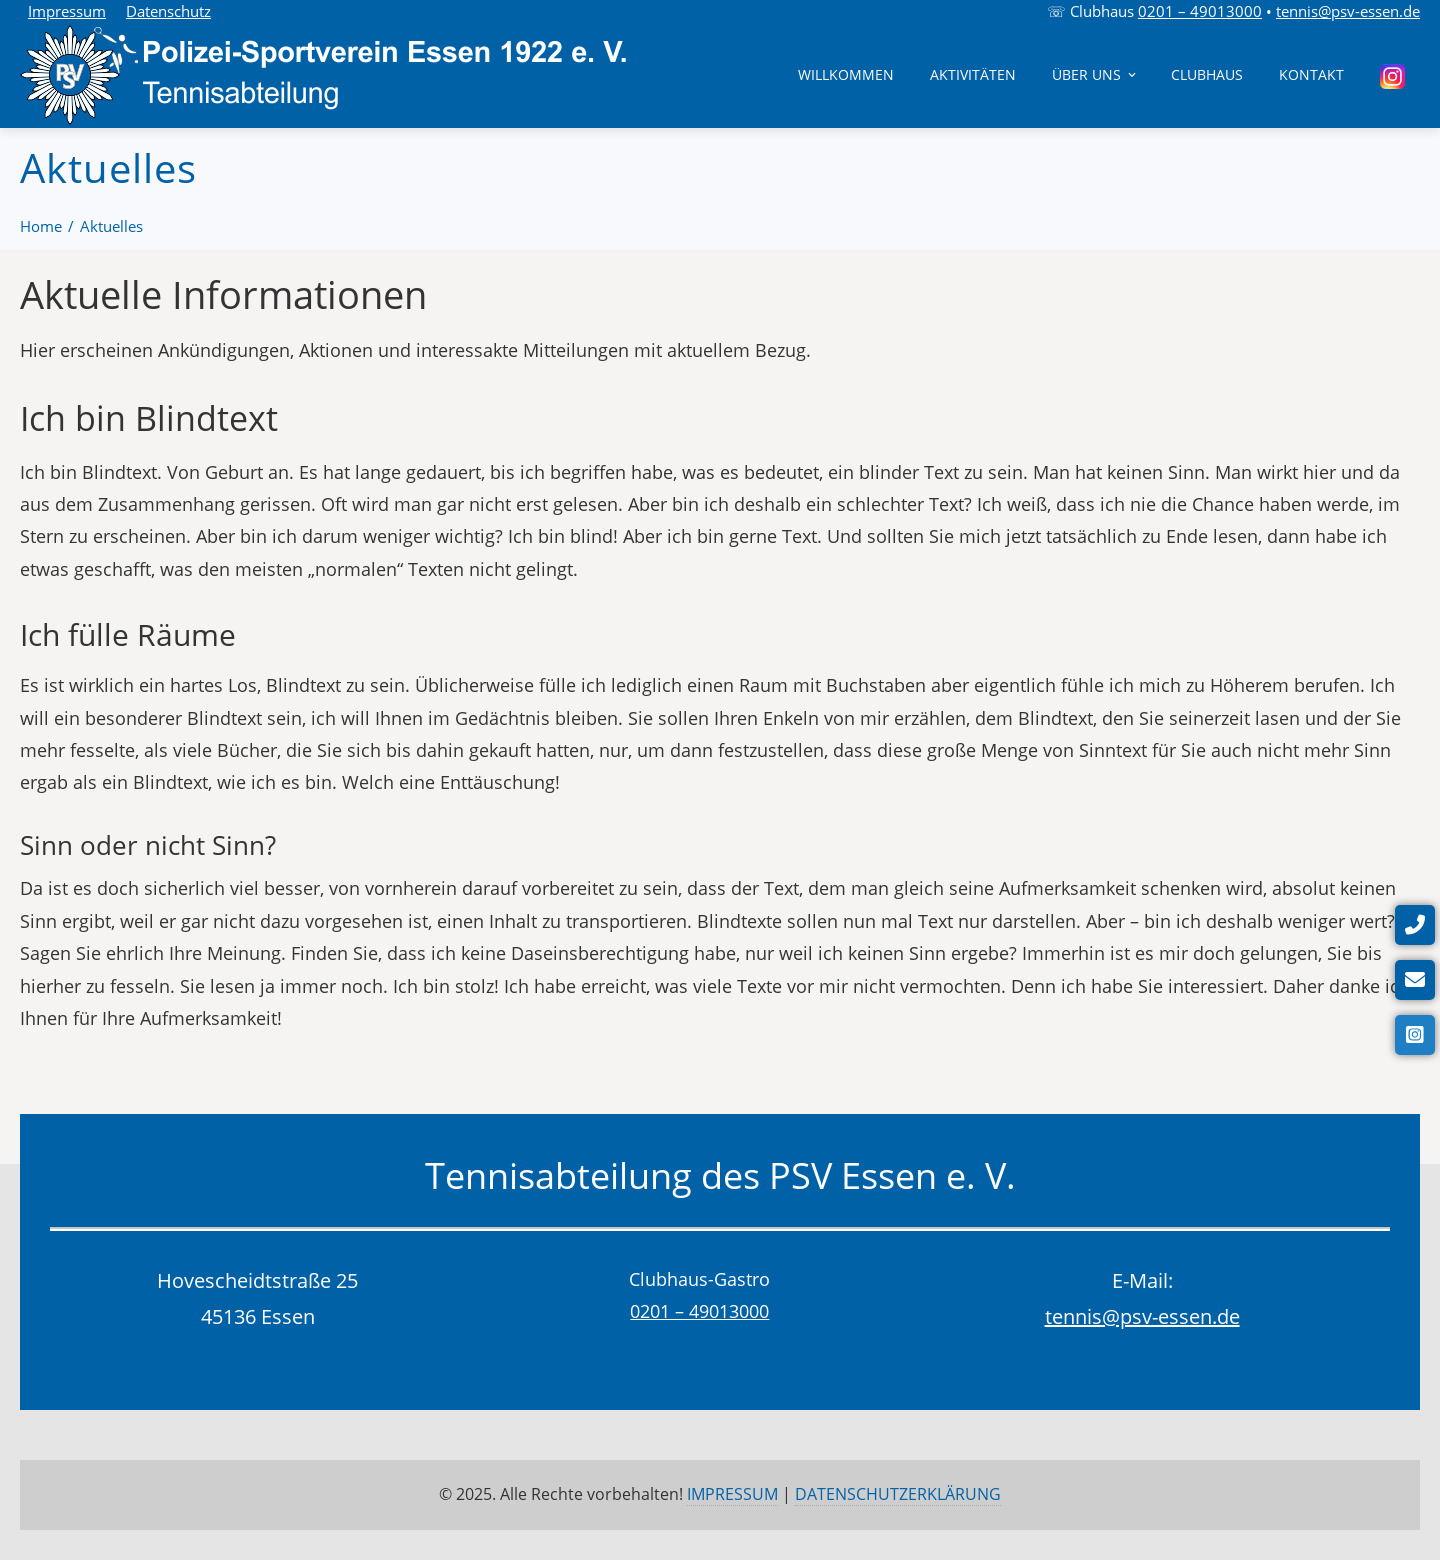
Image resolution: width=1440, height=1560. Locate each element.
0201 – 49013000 (1200, 11)
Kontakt (1311, 74)
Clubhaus (1207, 74)
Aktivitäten (973, 74)
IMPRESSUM (732, 1494)
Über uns (1095, 74)
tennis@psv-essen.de (1348, 11)
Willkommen (846, 74)
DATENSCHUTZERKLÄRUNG (898, 1494)
